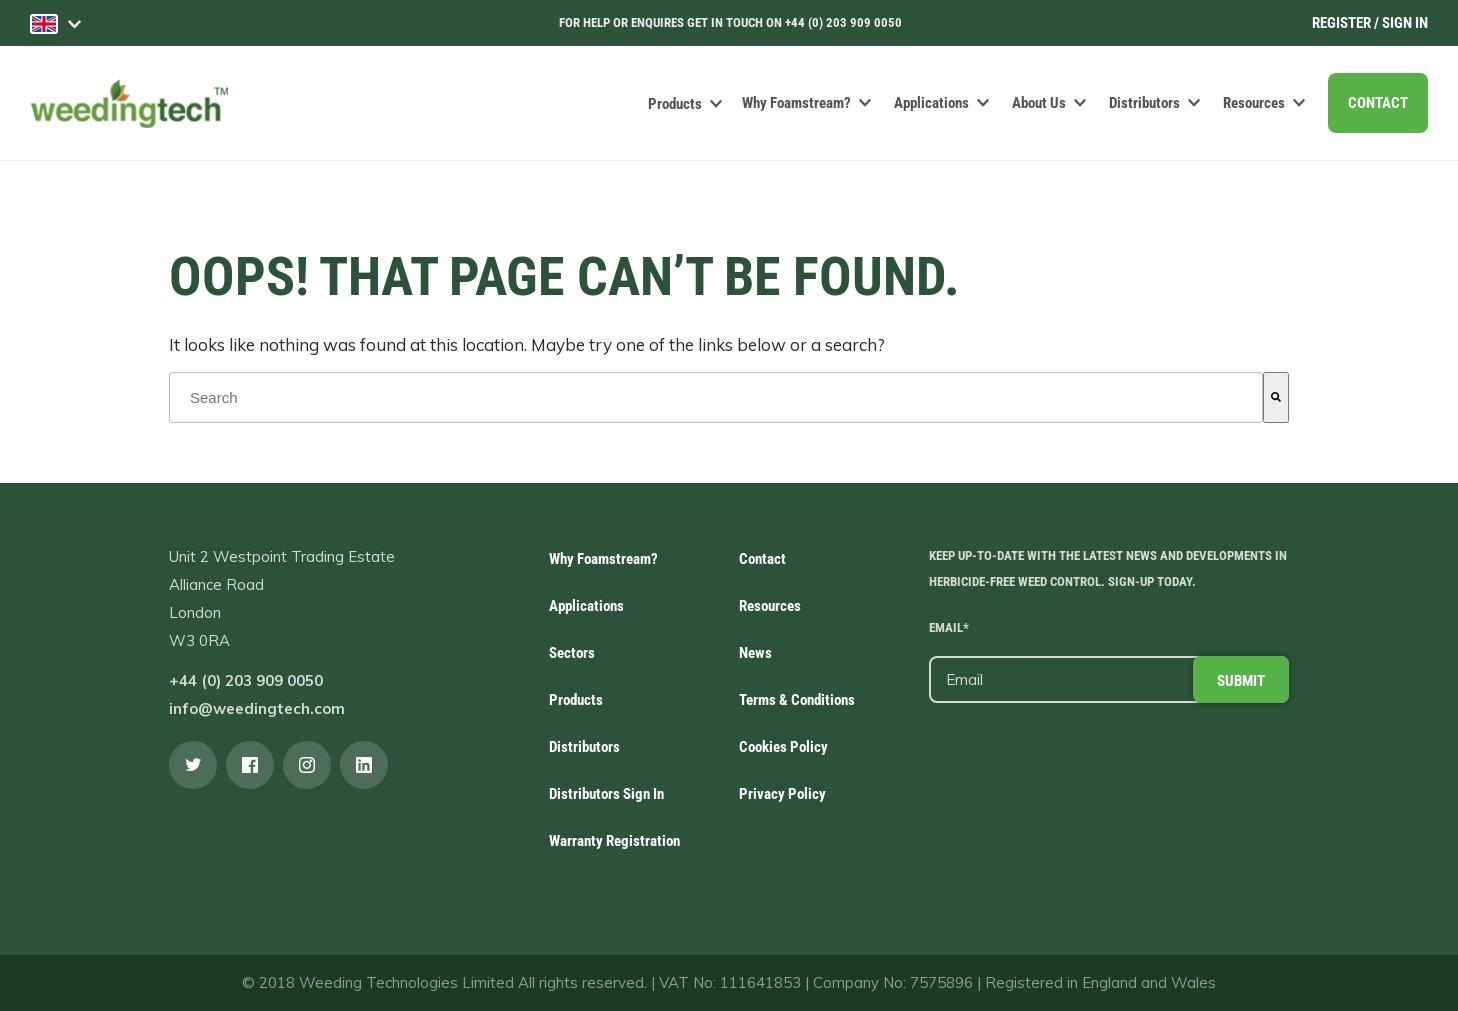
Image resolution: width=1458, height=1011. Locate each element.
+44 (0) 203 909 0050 (843, 22)
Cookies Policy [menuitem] (783, 747)
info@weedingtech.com (257, 708)
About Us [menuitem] (1040, 103)
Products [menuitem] (676, 104)
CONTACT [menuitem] (1378, 103)
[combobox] (716, 397)
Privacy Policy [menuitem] (782, 794)
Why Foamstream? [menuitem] (798, 103)
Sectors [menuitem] (572, 653)
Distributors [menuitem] (1146, 103)
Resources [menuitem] (1255, 103)
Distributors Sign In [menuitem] (606, 794)
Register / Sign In (1370, 23)
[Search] (1276, 397)
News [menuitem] (755, 653)
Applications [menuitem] (933, 103)
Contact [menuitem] (762, 559)
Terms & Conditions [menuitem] (797, 700)
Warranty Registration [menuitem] (614, 841)
